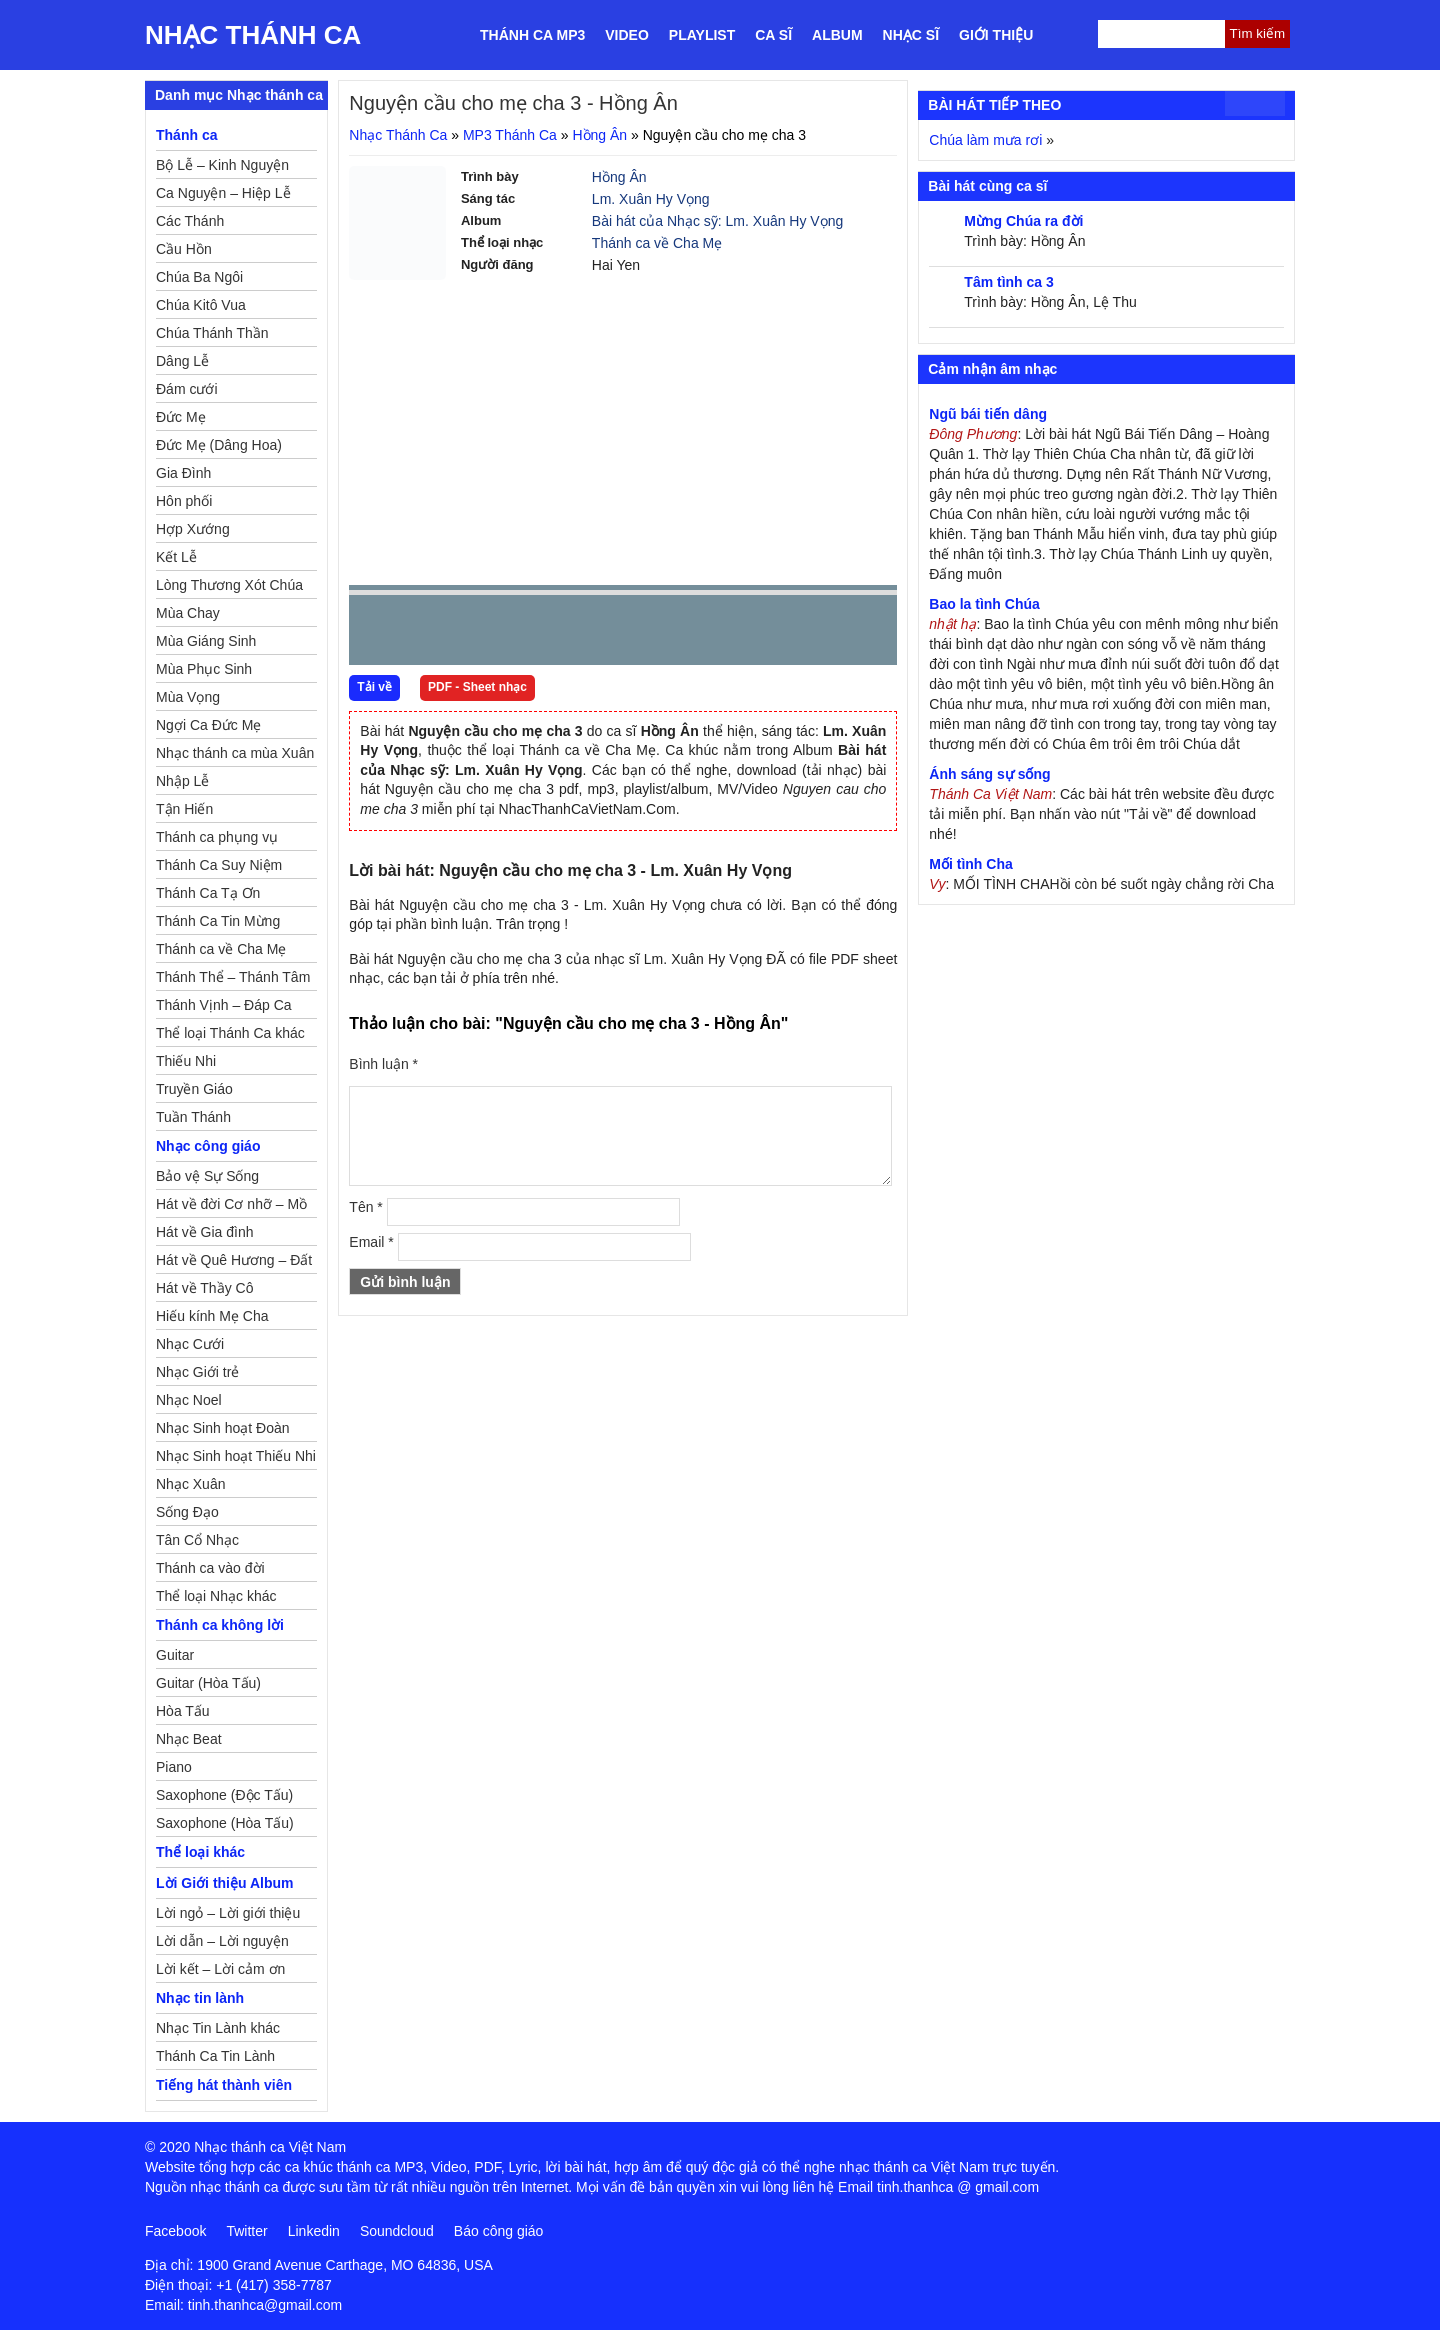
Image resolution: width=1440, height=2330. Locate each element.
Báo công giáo (499, 2231)
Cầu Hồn (184, 249)
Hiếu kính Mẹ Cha (212, 1316)
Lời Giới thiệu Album (224, 1883)
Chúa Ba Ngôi (199, 277)
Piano (174, 1767)
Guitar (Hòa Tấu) (208, 1683)
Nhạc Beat (189, 1739)
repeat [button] (543, 634)
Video (627, 35)
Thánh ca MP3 (532, 35)
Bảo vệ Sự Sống (207, 1176)
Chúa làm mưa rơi (985, 140)
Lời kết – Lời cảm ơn (220, 1969)
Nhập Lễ (182, 781)
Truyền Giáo (194, 1089)
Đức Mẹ (181, 417)
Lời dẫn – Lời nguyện (222, 1941)
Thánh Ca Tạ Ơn (208, 893)
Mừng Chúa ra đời (1023, 221)
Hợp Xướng (193, 529)
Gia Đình (183, 473)
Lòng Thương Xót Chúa (229, 585)
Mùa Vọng (188, 697)
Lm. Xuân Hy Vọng (651, 199)
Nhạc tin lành (200, 1998)
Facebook (175, 2231)
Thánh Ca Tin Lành (215, 2056)
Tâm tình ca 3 (1008, 282)
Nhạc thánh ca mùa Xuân (235, 753)
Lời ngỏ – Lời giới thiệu (228, 1913)
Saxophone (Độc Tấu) (224, 1795)
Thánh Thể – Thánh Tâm (233, 977)
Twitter (246, 2231)
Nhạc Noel (189, 1400)
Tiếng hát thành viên (224, 2085)
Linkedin (314, 2231)
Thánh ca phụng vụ (217, 837)
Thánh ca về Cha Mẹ (657, 243)
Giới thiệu (996, 35)
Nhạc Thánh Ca (253, 35)
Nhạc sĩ (911, 35)
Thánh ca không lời (220, 1625)
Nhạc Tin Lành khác (218, 2028)
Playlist (702, 35)
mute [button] (763, 631)
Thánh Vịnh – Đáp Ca (224, 1005)
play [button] (427, 631)
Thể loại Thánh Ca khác (230, 1033)
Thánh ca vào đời (210, 1568)
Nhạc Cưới (190, 1344)
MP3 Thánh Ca (510, 135)
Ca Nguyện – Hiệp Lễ (223, 193)
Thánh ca (186, 135)
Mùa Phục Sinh (204, 669)
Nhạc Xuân (190, 1484)
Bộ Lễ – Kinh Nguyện (222, 165)
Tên (365, 1207)
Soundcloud (397, 2231)
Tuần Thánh (193, 1117)
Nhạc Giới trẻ (197, 1372)
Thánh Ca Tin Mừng (218, 921)
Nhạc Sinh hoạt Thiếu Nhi (236, 1456)
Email (371, 1242)
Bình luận (383, 1064)
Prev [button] (376, 634)
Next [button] (478, 634)
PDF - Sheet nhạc (477, 687)
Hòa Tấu (183, 1711)
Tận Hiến (184, 809)
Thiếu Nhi (186, 1061)
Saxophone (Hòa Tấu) (225, 1823)
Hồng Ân (599, 135)
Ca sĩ (773, 35)
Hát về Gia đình (205, 1232)
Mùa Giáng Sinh (206, 641)
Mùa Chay (188, 613)
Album (837, 35)
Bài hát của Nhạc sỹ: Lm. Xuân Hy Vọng (717, 221)
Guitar (175, 1655)
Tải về (374, 687)
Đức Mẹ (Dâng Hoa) (219, 445)
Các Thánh (190, 221)
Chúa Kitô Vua (201, 305)
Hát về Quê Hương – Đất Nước (234, 1263)
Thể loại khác (200, 1852)
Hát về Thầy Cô (204, 1288)
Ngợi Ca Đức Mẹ (208, 725)
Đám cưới (187, 389)
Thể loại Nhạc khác (216, 1596)
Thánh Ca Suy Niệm (219, 865)
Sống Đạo (187, 1512)
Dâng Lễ (182, 361)
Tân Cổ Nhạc (197, 1540)
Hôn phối (184, 501)
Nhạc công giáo (208, 1146)
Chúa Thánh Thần (212, 333)
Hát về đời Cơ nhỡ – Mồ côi (231, 1207)
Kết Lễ (176, 557)
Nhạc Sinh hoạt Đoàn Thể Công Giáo (223, 1431)
